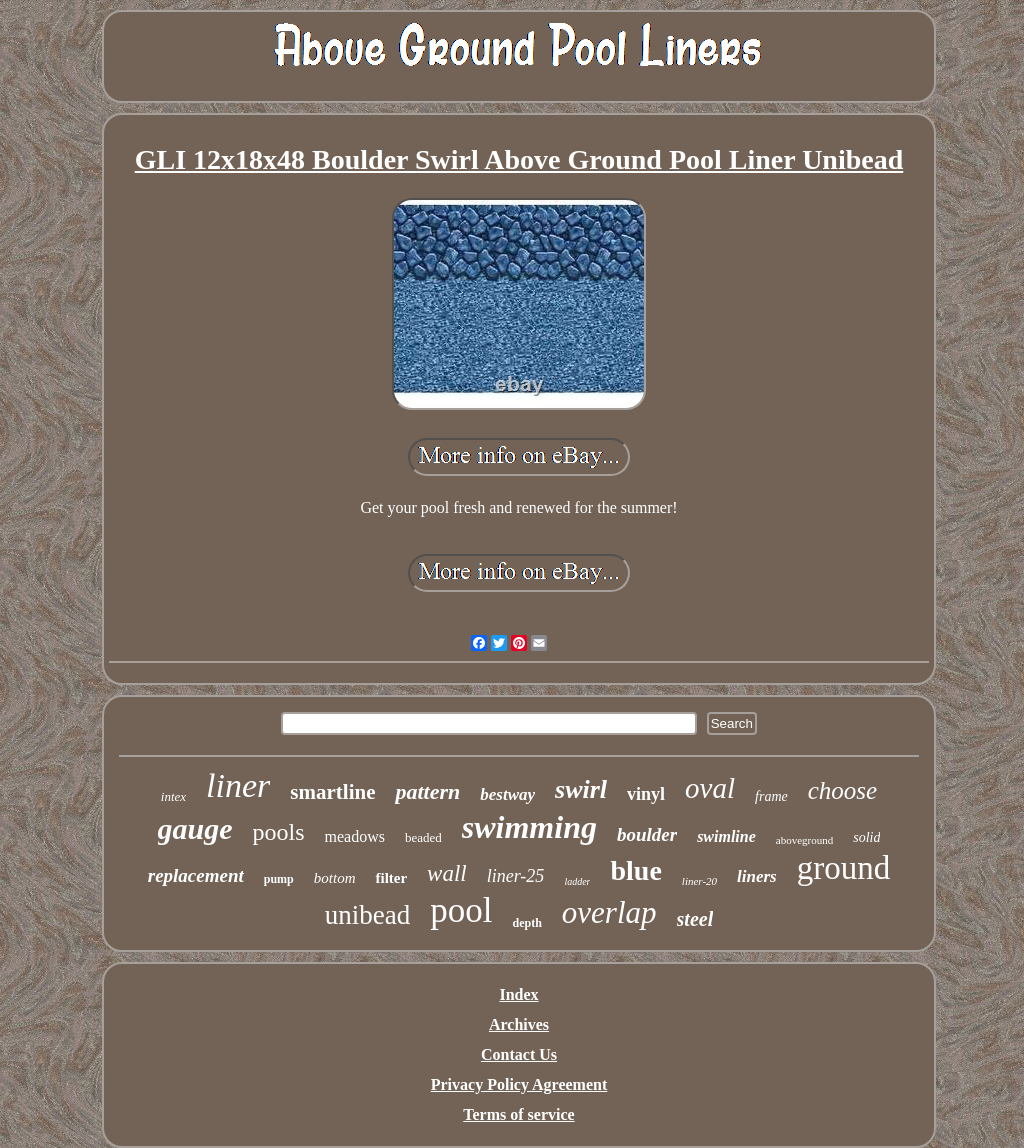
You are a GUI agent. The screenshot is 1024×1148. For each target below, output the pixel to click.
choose (842, 790)
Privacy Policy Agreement (519, 1084)
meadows (355, 836)
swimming (529, 827)
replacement (196, 875)
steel (695, 919)
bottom (335, 878)
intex (173, 796)
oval (710, 788)
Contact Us (519, 1054)
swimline (726, 836)
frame (771, 796)
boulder (647, 834)
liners (757, 876)
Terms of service (518, 1114)
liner (238, 785)
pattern (427, 791)
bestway (507, 794)
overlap (609, 912)
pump (279, 879)
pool (461, 910)
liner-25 (516, 876)
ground (844, 868)
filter (391, 878)
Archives (519, 1024)
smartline (332, 792)
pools (279, 832)
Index (518, 994)
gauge (195, 828)
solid (866, 837)
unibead (367, 915)
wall (447, 873)
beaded (423, 837)
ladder (577, 881)
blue (635, 870)
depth (527, 923)
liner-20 (699, 881)
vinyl (646, 794)
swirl (581, 789)
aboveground (804, 840)
